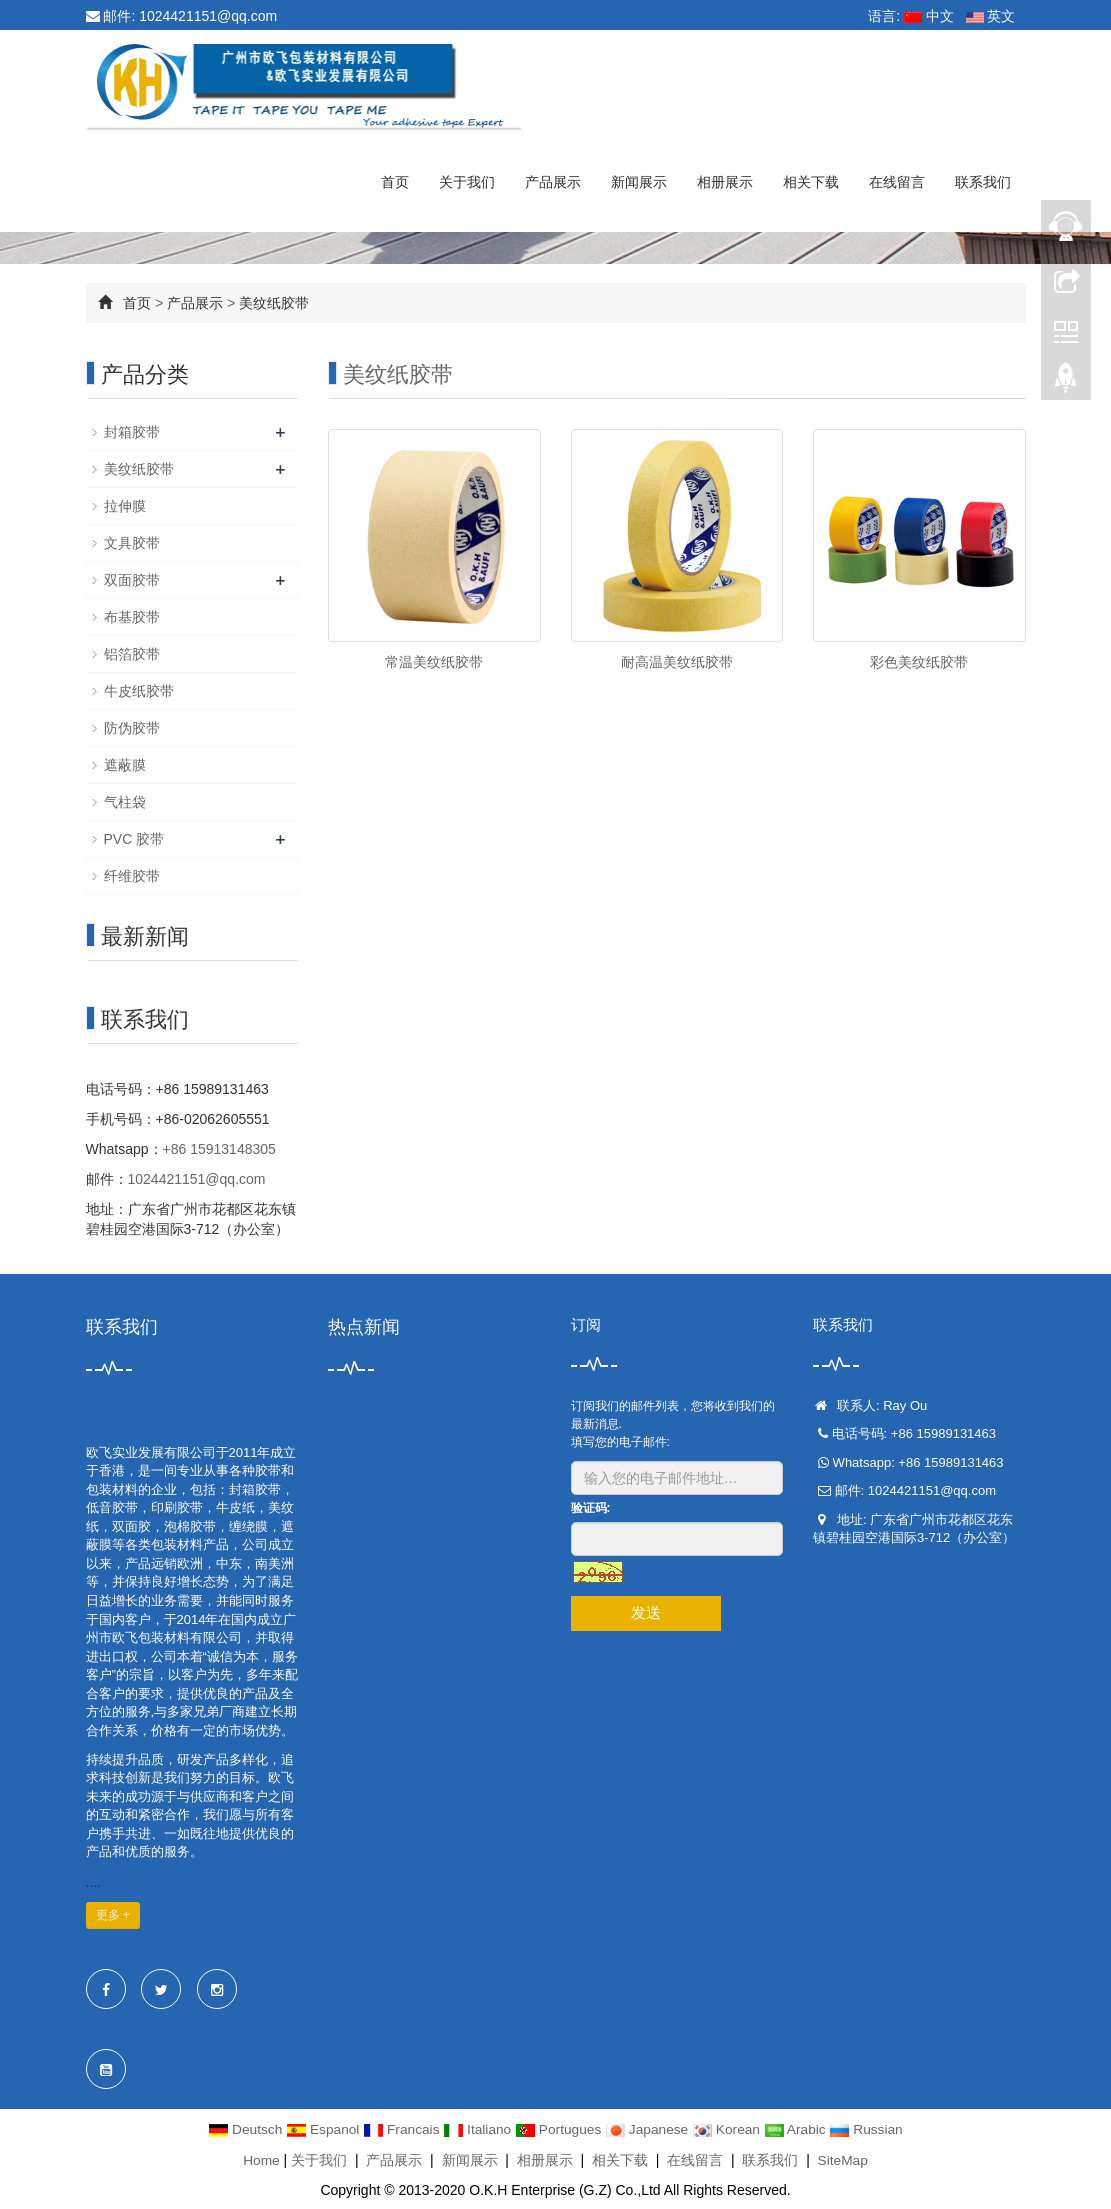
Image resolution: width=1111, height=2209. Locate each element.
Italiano (477, 2129)
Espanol (321, 2129)
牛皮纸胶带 (139, 691)
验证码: (591, 1508)
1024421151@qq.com (197, 1179)
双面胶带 (132, 580)
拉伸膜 (125, 506)
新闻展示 (639, 182)
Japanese (650, 2129)
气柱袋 (125, 802)
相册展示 (725, 182)
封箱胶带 (132, 432)
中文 (929, 16)
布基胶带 (132, 617)
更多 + (113, 1915)
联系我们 (983, 182)
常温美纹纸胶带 (434, 662)
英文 (991, 16)
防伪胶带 (132, 728)
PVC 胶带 (134, 839)
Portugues (560, 2129)
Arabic (800, 2129)
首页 (395, 182)
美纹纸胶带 (274, 303)
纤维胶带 (132, 876)
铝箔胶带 (132, 654)
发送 (646, 1612)
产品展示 (553, 182)
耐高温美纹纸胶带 (677, 662)
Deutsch (241, 2129)
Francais (400, 2129)
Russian (871, 2129)
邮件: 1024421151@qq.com (182, 16)
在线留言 (897, 182)
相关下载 (811, 182)
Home (260, 2159)
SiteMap (842, 2159)
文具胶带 (132, 543)
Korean (730, 2129)
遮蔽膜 (125, 765)
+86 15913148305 (219, 1149)
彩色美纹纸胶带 (919, 662)
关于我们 (467, 182)
